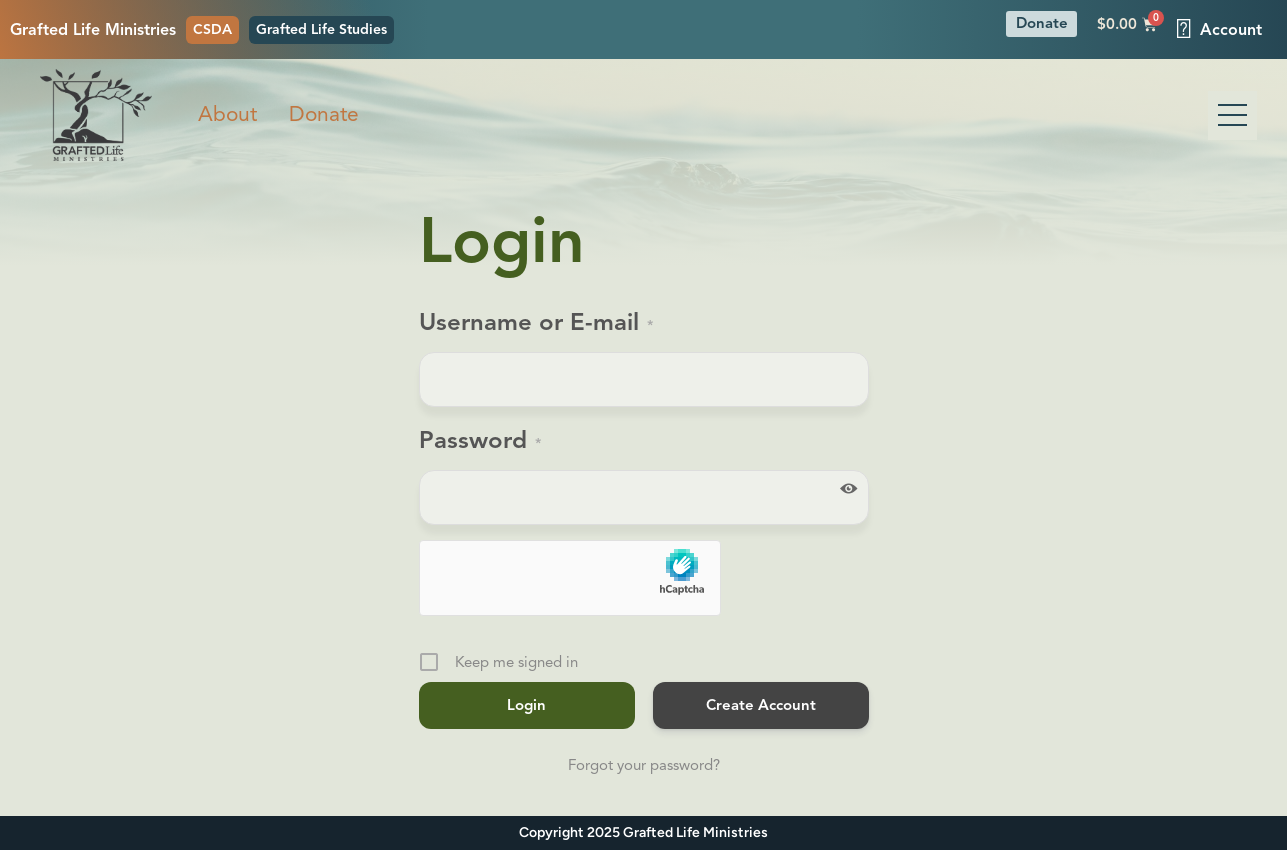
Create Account (761, 705)
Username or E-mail (536, 325)
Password (480, 443)
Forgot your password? (644, 765)
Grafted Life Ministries (93, 30)
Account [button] (1219, 29)
